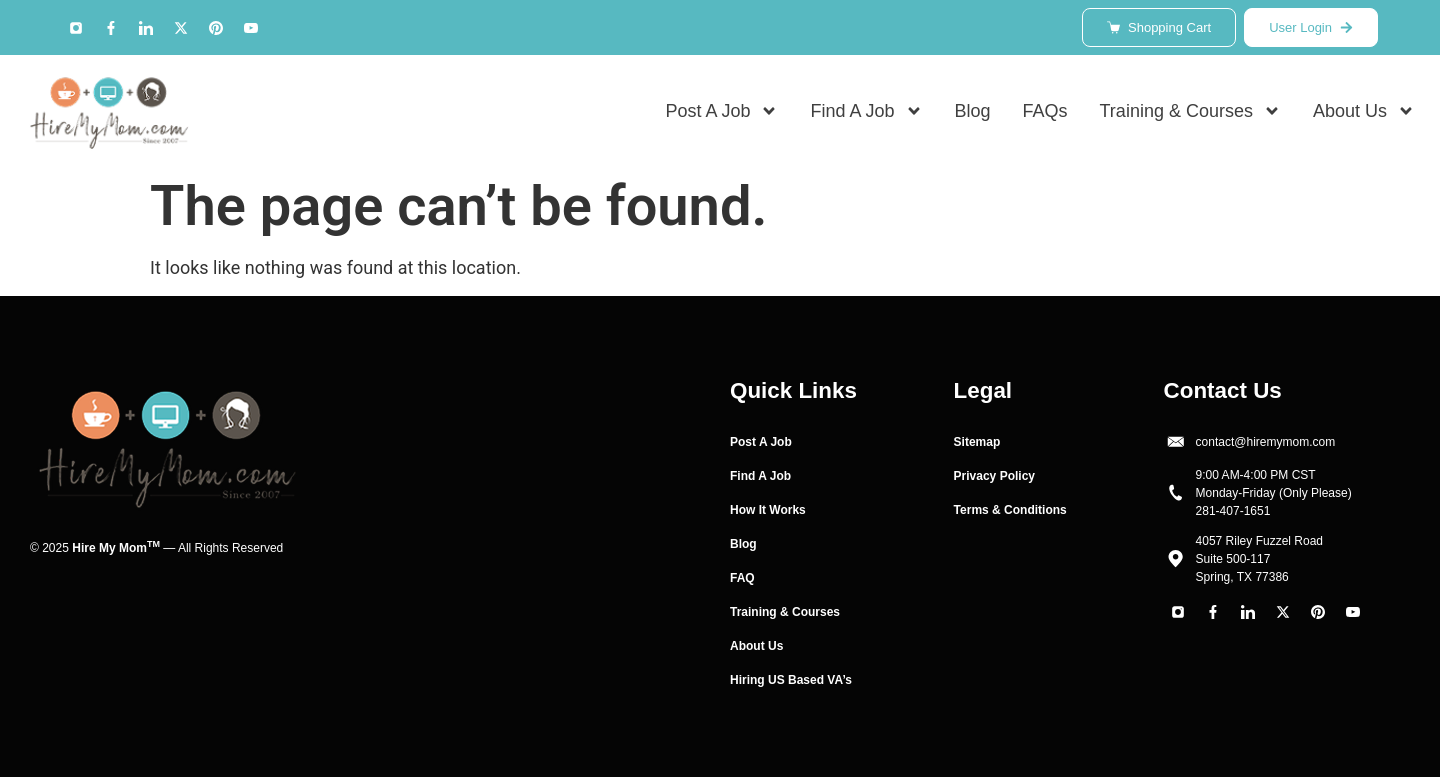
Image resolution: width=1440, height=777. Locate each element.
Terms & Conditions (1010, 510)
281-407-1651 (1233, 511)
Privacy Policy (994, 476)
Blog (973, 111)
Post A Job (721, 111)
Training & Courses (1190, 111)
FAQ (742, 578)
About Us (1364, 111)
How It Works (768, 510)
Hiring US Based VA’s (791, 680)
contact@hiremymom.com (1266, 442)
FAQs (1045, 111)
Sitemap (977, 442)
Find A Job (866, 111)
